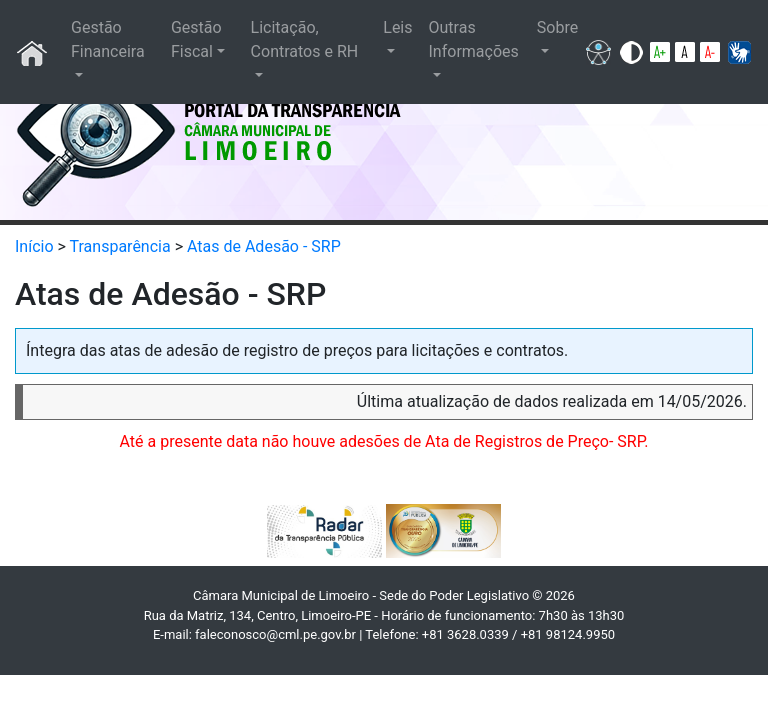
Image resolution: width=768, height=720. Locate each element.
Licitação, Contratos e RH (305, 39)
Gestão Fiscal (196, 39)
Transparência (120, 246)
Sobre (557, 27)
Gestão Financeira (108, 39)
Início (34, 246)
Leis (397, 27)
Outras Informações (474, 39)
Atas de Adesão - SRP (264, 246)
